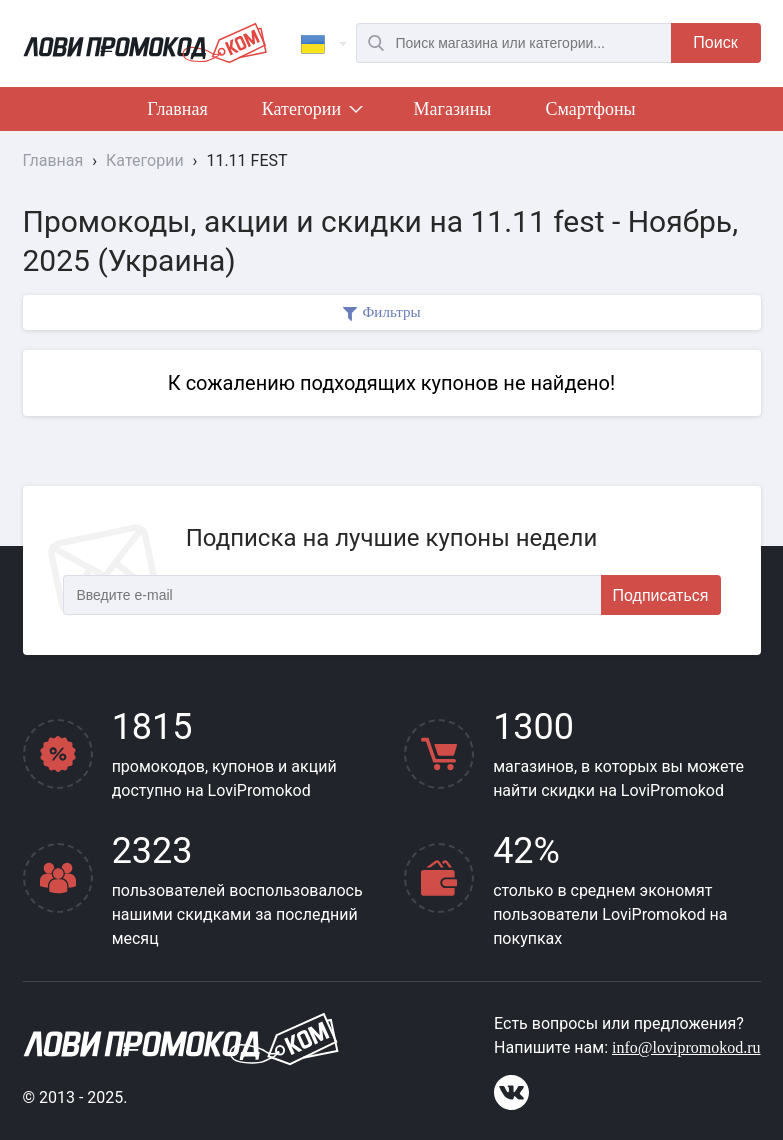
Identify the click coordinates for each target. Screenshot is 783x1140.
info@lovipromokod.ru (686, 1047)
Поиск (715, 42)
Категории (311, 113)
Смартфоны (590, 109)
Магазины (453, 109)
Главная (177, 109)
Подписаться (661, 595)
